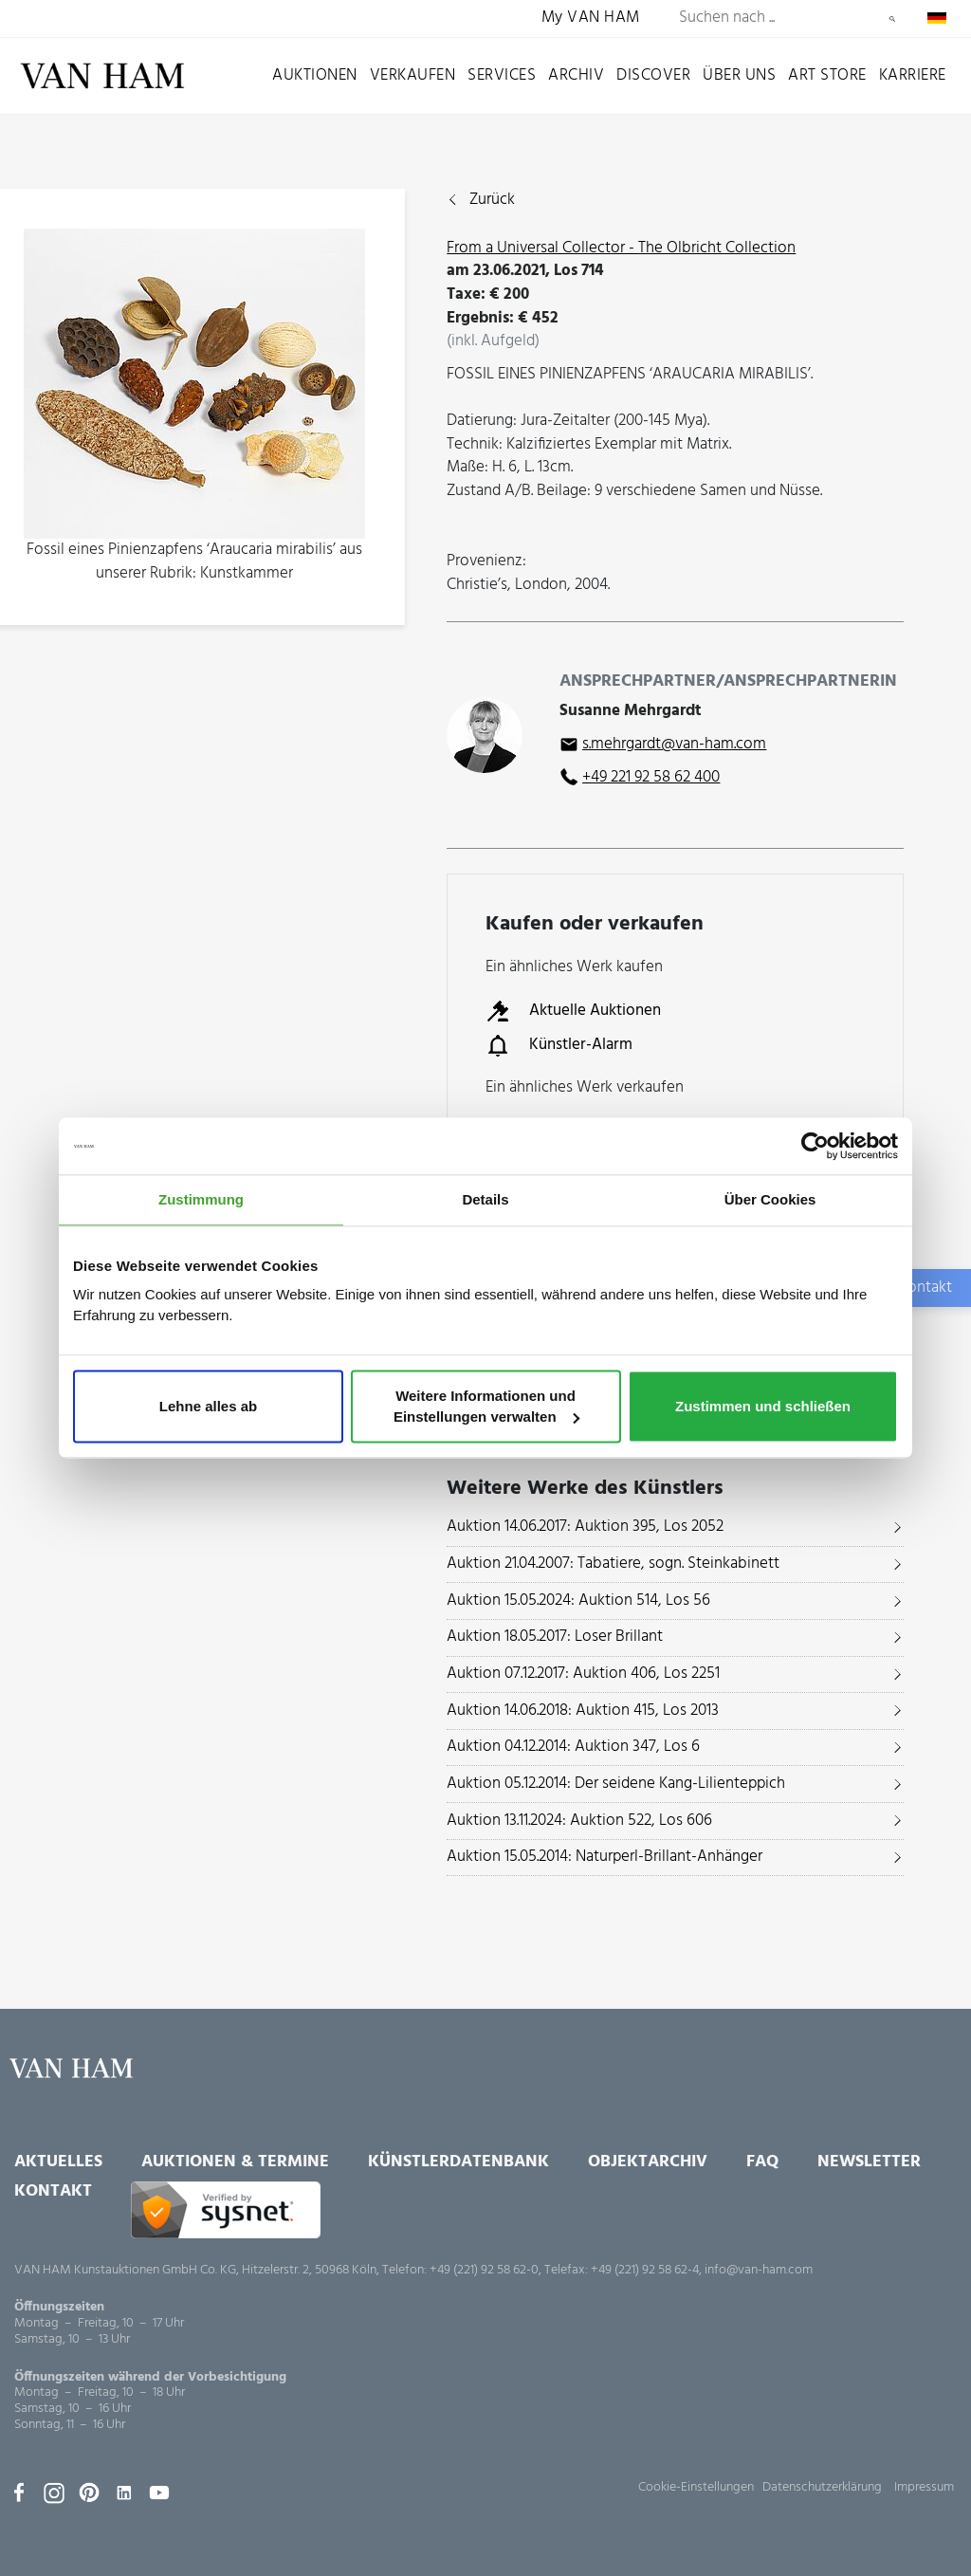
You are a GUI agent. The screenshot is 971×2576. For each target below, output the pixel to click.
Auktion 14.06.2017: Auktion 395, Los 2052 (585, 1526)
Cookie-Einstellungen (696, 2487)
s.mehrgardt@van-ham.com (674, 744)
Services (501, 75)
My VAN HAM (590, 18)
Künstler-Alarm (559, 1045)
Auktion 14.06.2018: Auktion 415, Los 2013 (583, 1710)
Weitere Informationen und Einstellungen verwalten (486, 1406)
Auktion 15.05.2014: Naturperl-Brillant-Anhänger (604, 1856)
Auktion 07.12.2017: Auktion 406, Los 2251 (583, 1673)
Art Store (827, 75)
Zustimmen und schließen (763, 1406)
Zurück (492, 200)
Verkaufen (413, 75)
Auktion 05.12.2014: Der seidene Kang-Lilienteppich (616, 1783)
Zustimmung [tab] (201, 1199)
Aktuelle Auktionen (573, 1011)
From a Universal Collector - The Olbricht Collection (621, 248)
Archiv (576, 75)
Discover (653, 75)
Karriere (912, 75)
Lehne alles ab (208, 1406)
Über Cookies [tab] (770, 1199)
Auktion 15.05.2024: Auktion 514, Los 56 (578, 1600)
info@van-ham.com (759, 2270)
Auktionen (314, 75)
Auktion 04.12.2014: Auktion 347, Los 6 (573, 1746)
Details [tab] (485, 1199)
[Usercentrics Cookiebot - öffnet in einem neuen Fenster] (815, 1146)
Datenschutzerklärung (822, 2487)
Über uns (739, 75)
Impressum (924, 2487)
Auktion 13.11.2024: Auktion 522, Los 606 (579, 1820)
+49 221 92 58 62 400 (651, 777)
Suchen (892, 19)
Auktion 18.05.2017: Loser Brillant (555, 1636)
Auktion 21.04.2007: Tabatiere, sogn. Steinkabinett (613, 1563)
